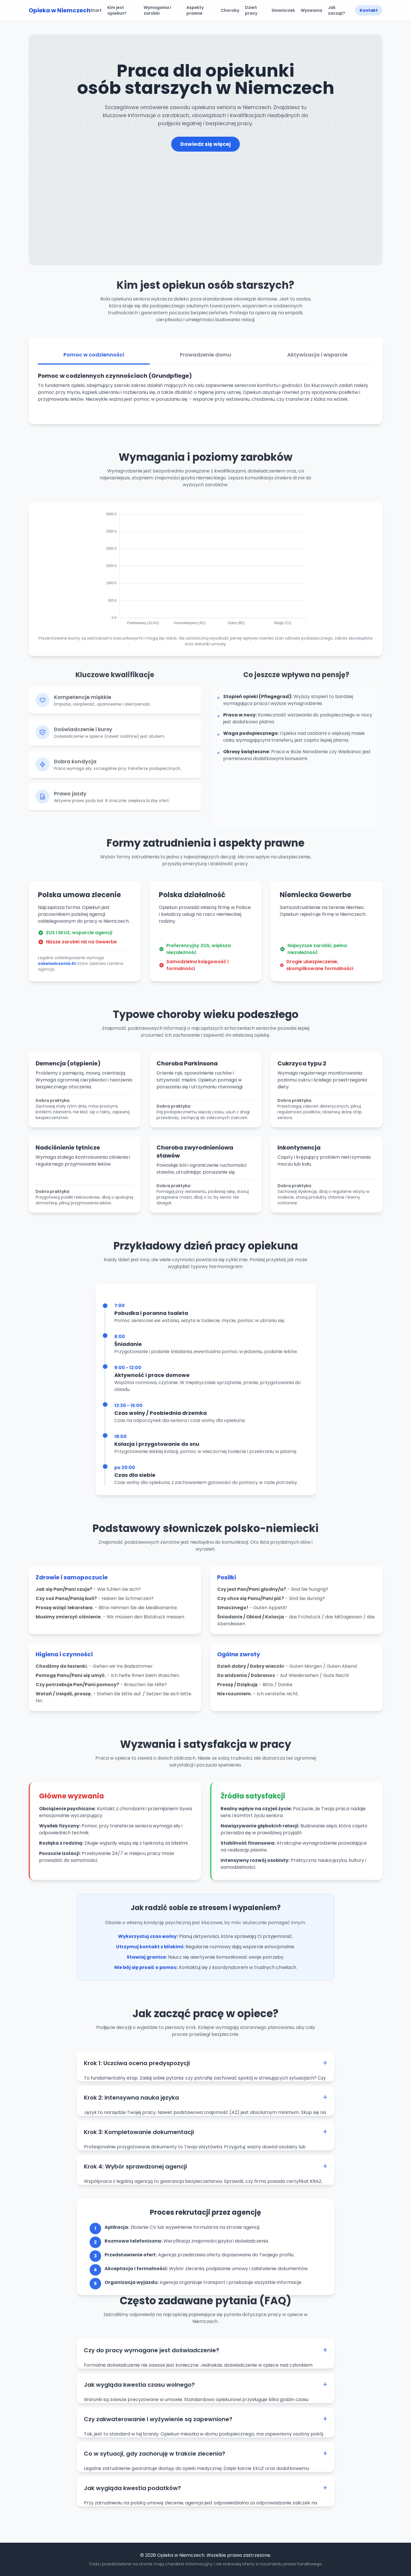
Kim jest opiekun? (117, 10)
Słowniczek (283, 10)
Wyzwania (311, 10)
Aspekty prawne (195, 10)
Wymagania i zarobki (157, 10)
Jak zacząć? (336, 10)
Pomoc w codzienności (93, 360)
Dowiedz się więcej (205, 144)
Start (96, 10)
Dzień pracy (251, 10)
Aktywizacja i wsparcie (317, 360)
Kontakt (369, 10)
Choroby (230, 10)
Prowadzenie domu (205, 360)
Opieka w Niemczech (59, 10)
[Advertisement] (205, 194)
